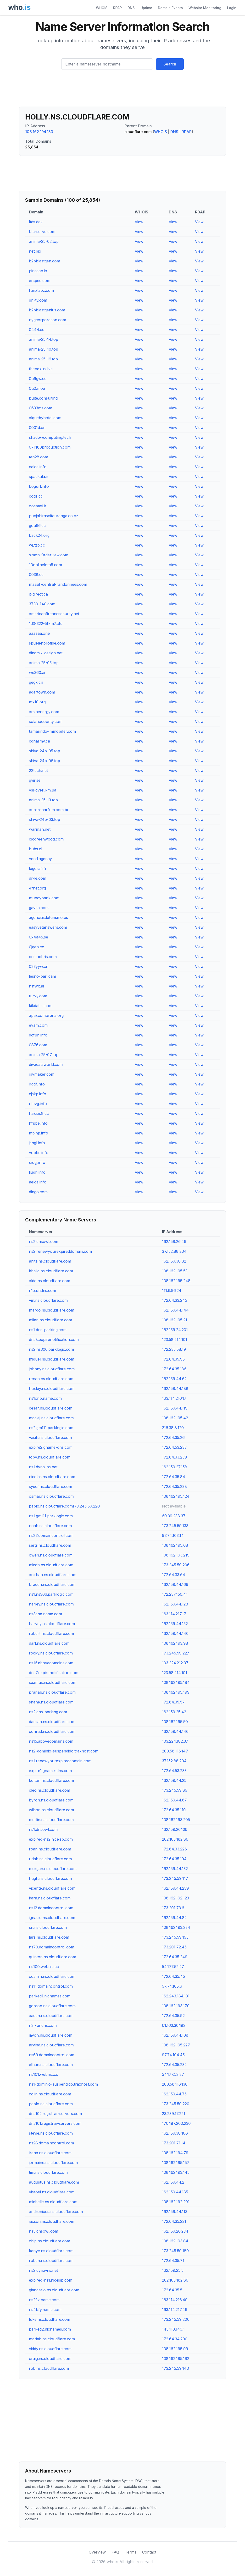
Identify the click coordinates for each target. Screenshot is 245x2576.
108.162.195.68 (175, 1545)
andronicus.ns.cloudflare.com (56, 2211)
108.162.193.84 (175, 2241)
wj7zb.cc (37, 545)
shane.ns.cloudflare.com (51, 1702)
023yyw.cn (38, 966)
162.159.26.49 (174, 1241)
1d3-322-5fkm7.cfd (45, 623)
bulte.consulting (43, 398)
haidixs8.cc (39, 1113)
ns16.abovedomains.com (51, 1662)
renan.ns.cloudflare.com (51, 1378)
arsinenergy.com (44, 711)
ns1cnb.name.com (45, 1398)
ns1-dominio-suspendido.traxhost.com (63, 2084)
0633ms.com (40, 408)
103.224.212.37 (175, 1662)
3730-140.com (42, 604)
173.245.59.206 (175, 1564)
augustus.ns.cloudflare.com (54, 2182)
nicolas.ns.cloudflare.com (52, 1476)
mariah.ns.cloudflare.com (52, 2339)
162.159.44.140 (175, 1633)
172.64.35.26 (173, 1437)
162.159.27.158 (174, 1466)
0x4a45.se (38, 937)
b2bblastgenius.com (47, 310)
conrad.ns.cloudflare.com (52, 1731)
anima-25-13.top (43, 799)
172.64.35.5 (172, 2290)
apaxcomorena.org (46, 1015)
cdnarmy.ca (39, 741)
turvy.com (38, 995)
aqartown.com (42, 692)
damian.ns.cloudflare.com (52, 1721)
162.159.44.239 (175, 1888)
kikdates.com (40, 1005)
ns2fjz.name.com (44, 2299)
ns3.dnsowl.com (43, 2231)
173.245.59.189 (175, 2250)
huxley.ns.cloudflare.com (51, 1388)
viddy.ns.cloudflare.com (50, 2348)
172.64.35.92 (173, 2015)
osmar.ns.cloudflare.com (51, 1496)
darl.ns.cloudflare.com (49, 1643)
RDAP (117, 8)
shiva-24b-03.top (44, 819)
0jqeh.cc (36, 946)
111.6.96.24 (171, 1290)
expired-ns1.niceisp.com (50, 2280)
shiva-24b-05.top (44, 750)
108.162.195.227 (176, 2045)
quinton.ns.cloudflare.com (52, 1956)
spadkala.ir (38, 476)
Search (169, 64)
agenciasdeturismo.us (48, 917)
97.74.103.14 (173, 1535)
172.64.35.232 (174, 2064)
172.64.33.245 (174, 1300)
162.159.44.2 (173, 2182)
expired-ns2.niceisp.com (51, 1839)
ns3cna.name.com (45, 1613)
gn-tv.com (38, 300)
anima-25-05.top (44, 662)
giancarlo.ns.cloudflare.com (54, 2290)
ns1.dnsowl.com (43, 1829)
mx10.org (37, 702)
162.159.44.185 (175, 2192)
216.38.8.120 (173, 1427)
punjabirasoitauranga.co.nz (53, 515)
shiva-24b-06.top (44, 760)
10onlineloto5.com (45, 564)
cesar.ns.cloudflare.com (50, 1408)
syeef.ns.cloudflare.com (50, 1486)
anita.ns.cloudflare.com (50, 1261)
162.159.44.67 (174, 1800)
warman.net (39, 829)
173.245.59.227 (175, 1653)
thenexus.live (41, 368)
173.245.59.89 (174, 1790)
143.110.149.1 (173, 2329)
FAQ (115, 2552)
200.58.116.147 (175, 1751)
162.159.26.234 (175, 2231)
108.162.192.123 (175, 1898)
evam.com (38, 1025)
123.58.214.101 (174, 1339)
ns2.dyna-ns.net (43, 2270)
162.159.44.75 (174, 2094)
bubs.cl (35, 848)
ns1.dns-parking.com (48, 1329)
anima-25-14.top (43, 339)
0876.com (38, 1044)
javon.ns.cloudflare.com (50, 2035)
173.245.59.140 (175, 2368)
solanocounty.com (45, 721)
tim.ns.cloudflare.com (48, 2172)
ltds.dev (36, 221)
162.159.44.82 (174, 1917)
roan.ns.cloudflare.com (50, 1849)
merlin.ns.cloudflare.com (51, 1819)
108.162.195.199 (175, 1692)
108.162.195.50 (175, 1721)
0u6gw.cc (37, 378)
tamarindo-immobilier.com (52, 731)
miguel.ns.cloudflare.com (51, 1359)
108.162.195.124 (175, 1496)
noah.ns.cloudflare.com (50, 1525)
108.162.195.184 (176, 1682)
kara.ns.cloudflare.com (50, 1898)
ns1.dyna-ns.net (43, 1466)
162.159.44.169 (175, 1584)
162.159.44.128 (175, 1604)
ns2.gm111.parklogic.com (51, 1427)
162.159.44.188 (175, 1388)
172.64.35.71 (173, 2260)
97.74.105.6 (172, 1986)
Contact (149, 2552)
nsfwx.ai (36, 986)
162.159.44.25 (174, 1780)
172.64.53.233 (174, 1447)
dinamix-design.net (45, 653)
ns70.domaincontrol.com (51, 1947)
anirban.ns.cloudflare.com (52, 1574)
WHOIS (101, 8)
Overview (97, 2552)
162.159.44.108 (175, 2035)
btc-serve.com (42, 231)
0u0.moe (37, 388)
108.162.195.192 (175, 2358)
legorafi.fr (38, 868)
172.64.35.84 (173, 1476)
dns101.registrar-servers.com (55, 2123)
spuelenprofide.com (47, 643)
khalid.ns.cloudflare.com (51, 1271)
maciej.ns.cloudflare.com (51, 1417)
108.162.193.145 (175, 2172)
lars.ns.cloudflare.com (49, 1937)
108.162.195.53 (175, 1271)
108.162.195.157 (175, 2162)
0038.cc (36, 574)
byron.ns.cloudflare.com (51, 1800)
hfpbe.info (38, 1123)
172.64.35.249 (174, 1956)
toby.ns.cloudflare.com (49, 1457)
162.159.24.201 (175, 1329)
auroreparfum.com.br (49, 809)
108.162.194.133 (39, 131)
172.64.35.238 (174, 1486)
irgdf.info (37, 1084)
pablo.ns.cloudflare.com (51, 2103)
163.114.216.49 (175, 2299)
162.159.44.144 (175, 1310)
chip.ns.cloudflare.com (49, 2241)
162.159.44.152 (175, 1623)
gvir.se (34, 780)
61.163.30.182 (173, 2025)
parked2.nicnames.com (50, 2329)
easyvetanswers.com (48, 927)
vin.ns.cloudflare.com (48, 1300)
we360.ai (37, 672)
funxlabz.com (41, 290)
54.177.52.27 (173, 1966)
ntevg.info (38, 1103)
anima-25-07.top (43, 1054)
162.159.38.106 (175, 2133)
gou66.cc (37, 525)
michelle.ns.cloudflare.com (53, 2201)
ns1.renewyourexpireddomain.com (60, 1760)
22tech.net (38, 770)
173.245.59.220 (175, 2103)
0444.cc (36, 329)
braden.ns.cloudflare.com (52, 1584)
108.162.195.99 (175, 2348)
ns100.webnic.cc (44, 1966)
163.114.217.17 (174, 1613)
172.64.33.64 (173, 1574)
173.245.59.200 (175, 2319)
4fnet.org (37, 888)
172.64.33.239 (174, 1457)
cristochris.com (43, 956)
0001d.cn (37, 427)
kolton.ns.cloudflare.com (51, 1780)
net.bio (35, 251)
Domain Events (170, 8)
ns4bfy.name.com (45, 2309)
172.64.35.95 (173, 1359)
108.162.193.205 (176, 1819)
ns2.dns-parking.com (48, 1711)
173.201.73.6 (173, 1907)
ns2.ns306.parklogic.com (51, 1349)
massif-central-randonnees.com (58, 584)
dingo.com (38, 1191)
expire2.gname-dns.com (50, 1447)
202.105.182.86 (175, 1839)
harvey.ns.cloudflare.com (52, 1623)
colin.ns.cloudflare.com (50, 2094)
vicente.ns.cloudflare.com (52, 1888)
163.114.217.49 (174, 2309)
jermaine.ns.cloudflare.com (53, 2162)
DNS (131, 8)
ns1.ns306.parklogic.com (51, 1594)
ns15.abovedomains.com (51, 1741)
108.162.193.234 (176, 1927)
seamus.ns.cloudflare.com (52, 1682)
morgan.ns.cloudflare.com (53, 1868)
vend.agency (40, 858)
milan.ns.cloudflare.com (50, 1320)
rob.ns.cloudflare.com (49, 2368)
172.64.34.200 (174, 2339)
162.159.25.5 (173, 2270)
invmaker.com (41, 1074)
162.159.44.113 (174, 2211)
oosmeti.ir (37, 506)
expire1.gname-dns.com (50, 1770)
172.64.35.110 (174, 1809)
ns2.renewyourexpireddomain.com (60, 1251)
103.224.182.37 (175, 1741)
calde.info (37, 466)
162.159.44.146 (175, 1731)
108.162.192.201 (175, 2201)
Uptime (146, 8)
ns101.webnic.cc (43, 2074)
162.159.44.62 (174, 1378)
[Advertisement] (122, 90)
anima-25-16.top (43, 359)
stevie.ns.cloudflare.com (51, 2133)
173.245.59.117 (175, 1878)
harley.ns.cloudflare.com (51, 1604)
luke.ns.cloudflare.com (49, 2319)
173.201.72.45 (174, 1947)
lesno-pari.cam (42, 976)
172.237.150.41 (175, 1594)
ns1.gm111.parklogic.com (51, 1515)
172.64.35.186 (174, 1369)
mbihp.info (38, 1133)
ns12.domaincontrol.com (51, 1907)
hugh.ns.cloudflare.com (50, 1878)
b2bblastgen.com (44, 261)
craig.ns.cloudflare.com (50, 2358)
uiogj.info (37, 1162)
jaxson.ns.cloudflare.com (51, 2221)
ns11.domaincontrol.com (51, 1986)
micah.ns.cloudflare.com (51, 1564)
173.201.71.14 (173, 2143)
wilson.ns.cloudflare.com (51, 1809)
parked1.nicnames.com (49, 1996)
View (139, 221)
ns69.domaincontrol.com (51, 2054)
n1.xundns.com (42, 1290)
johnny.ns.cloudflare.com (52, 1369)
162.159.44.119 (175, 1408)
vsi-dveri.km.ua (42, 790)
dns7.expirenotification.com (53, 1672)
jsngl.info (37, 1142)
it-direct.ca (38, 594)
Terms (130, 2552)
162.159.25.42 (174, 1711)
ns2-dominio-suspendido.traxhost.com (63, 1751)
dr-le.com (37, 878)
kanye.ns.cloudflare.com (51, 2250)
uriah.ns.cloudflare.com (50, 1858)
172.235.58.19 (174, 1349)
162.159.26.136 (174, 1829)
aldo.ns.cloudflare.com (49, 1280)
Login (231, 8)
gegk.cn (36, 682)
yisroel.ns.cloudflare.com (51, 2192)
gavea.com (39, 907)
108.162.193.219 (175, 1555)
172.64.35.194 (174, 1858)
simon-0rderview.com (48, 555)
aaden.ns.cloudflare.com (51, 2015)
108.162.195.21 (174, 1320)
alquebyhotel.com (45, 417)
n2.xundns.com (43, 2025)
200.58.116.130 (175, 2084)
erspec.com (39, 280)
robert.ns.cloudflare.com (51, 1633)
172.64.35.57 (173, 1702)
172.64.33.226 (174, 1849)
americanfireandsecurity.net (54, 613)
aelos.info (37, 1182)
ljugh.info (37, 1172)
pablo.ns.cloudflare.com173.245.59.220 (64, 1506)
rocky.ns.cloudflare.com (51, 1653)
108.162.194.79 (175, 2152)
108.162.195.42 (175, 1417)
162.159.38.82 (174, 1261)
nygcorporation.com (47, 319)
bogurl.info (39, 486)
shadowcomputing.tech (50, 437)
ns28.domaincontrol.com (51, 2143)
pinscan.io (38, 270)
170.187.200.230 (176, 2123)
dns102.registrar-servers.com (55, 2113)
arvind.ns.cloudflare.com (51, 2045)
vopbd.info (38, 1152)
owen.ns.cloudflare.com (50, 1555)
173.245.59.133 (175, 1525)
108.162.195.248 (176, 1280)
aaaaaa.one (39, 633)
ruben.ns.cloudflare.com (51, 2260)
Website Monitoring (205, 8)
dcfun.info (38, 1035)
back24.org (39, 535)
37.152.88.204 (174, 1251)
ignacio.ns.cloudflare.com (52, 1917)
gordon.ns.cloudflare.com (52, 2005)
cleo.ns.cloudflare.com (49, 1790)
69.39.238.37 (173, 1515)
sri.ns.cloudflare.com (48, 1927)
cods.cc (36, 496)
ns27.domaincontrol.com (51, 1535)
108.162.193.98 (175, 1643)
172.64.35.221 (174, 2221)
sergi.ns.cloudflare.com (50, 1545)
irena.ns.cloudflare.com (50, 2152)
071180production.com (50, 447)
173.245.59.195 (175, 1937)
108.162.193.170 (175, 2005)
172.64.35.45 (173, 1976)
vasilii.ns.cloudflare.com (50, 1437)
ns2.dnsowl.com (43, 1241)
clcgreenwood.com (46, 839)
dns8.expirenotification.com (54, 1339)
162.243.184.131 (175, 1996)
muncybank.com (44, 897)
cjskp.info (37, 1093)
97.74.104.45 (173, 2054)
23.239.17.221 (173, 2113)
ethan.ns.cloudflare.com (51, 2064)
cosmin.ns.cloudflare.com (52, 1976)
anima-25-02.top (44, 241)
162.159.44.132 (175, 1868)
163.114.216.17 (174, 1398)
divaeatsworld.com (46, 1064)
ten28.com (38, 457)
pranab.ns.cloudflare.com (52, 1692)
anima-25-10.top (43, 349)
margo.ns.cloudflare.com (51, 1310)
